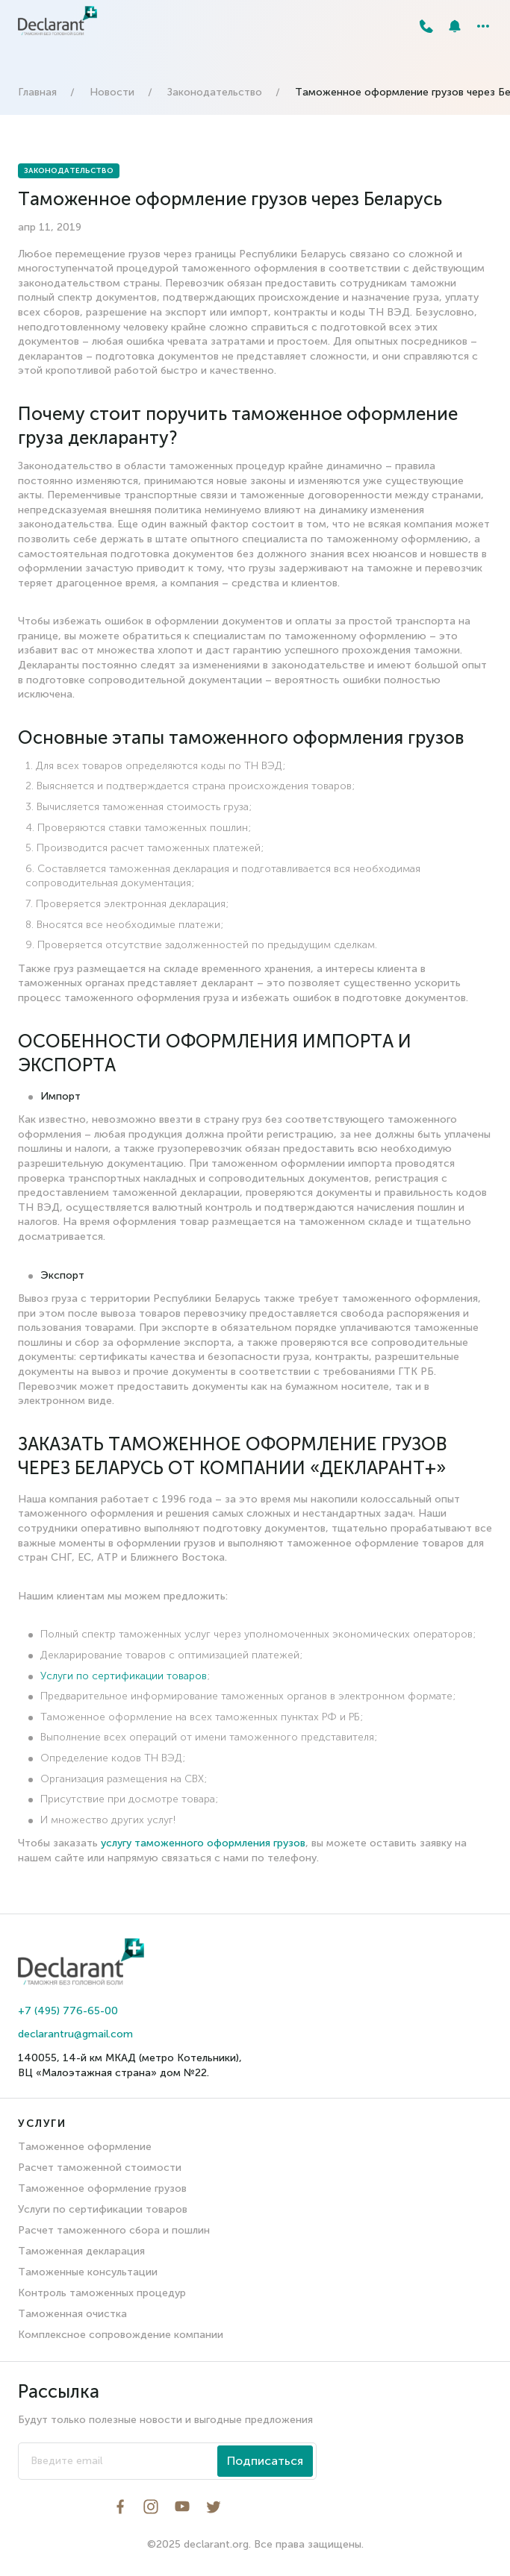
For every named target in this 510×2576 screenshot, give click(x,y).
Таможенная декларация (81, 2251)
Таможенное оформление (85, 2146)
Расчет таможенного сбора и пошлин (114, 2230)
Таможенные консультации (88, 2272)
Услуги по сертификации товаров (123, 1676)
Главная (37, 92)
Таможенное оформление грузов (102, 2188)
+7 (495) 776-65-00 (68, 2011)
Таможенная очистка (72, 2313)
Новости (112, 92)
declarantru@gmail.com (75, 2034)
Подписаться (265, 2461)
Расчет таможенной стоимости (99, 2167)
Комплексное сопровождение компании (120, 2334)
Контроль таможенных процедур (102, 2293)
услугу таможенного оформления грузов (203, 1843)
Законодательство (214, 92)
